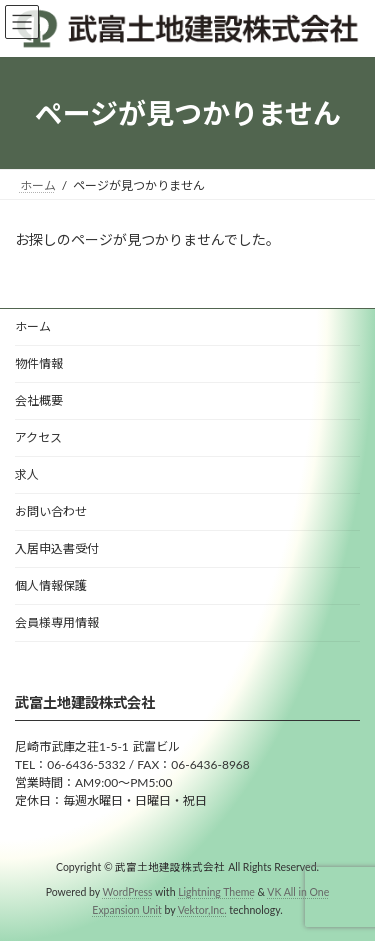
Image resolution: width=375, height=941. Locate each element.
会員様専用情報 (57, 622)
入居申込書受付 (57, 548)
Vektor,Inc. (202, 910)
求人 (27, 474)
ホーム (33, 326)
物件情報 (39, 363)
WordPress (128, 892)
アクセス (38, 437)
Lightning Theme (216, 892)
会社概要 (39, 400)
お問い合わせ (51, 511)
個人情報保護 (51, 585)
